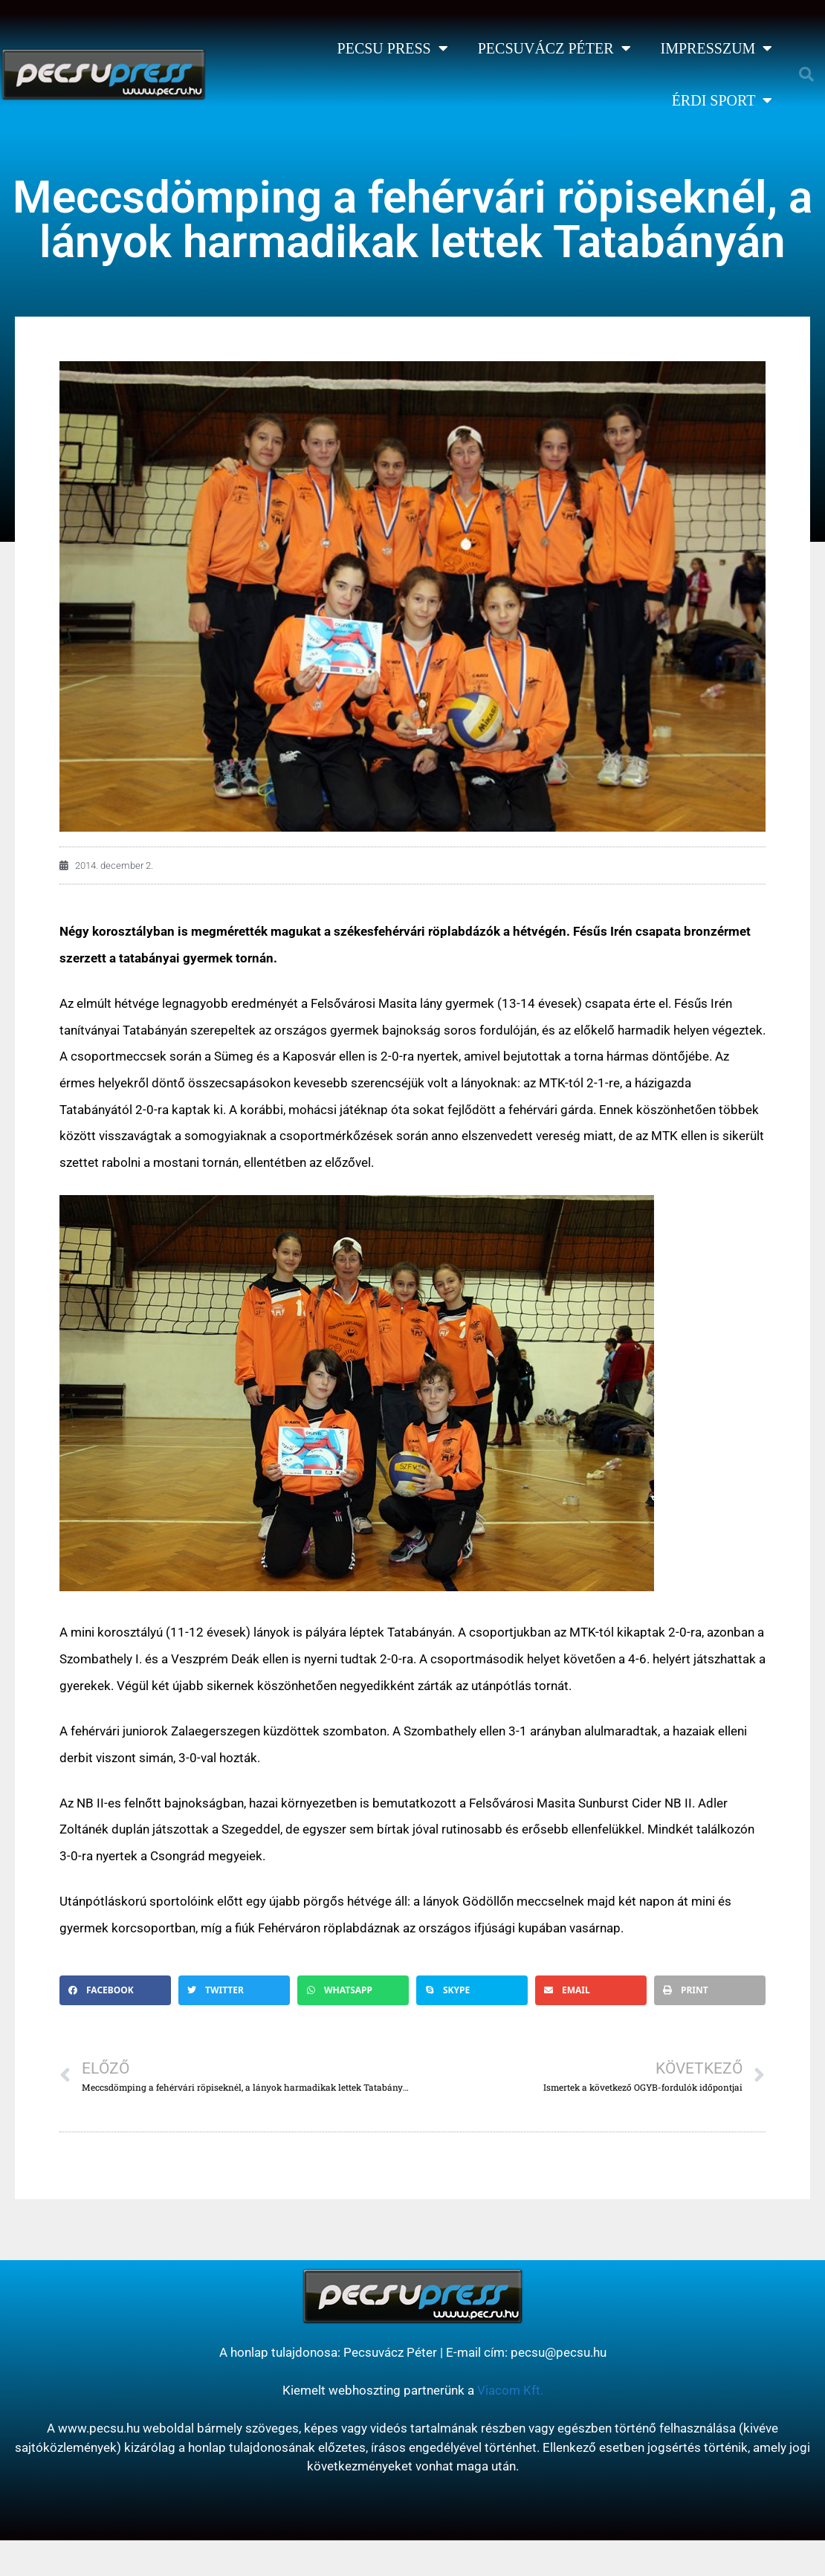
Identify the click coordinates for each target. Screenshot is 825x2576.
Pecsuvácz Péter (554, 48)
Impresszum (717, 48)
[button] (806, 74)
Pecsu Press (392, 48)
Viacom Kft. (510, 2390)
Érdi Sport (722, 100)
